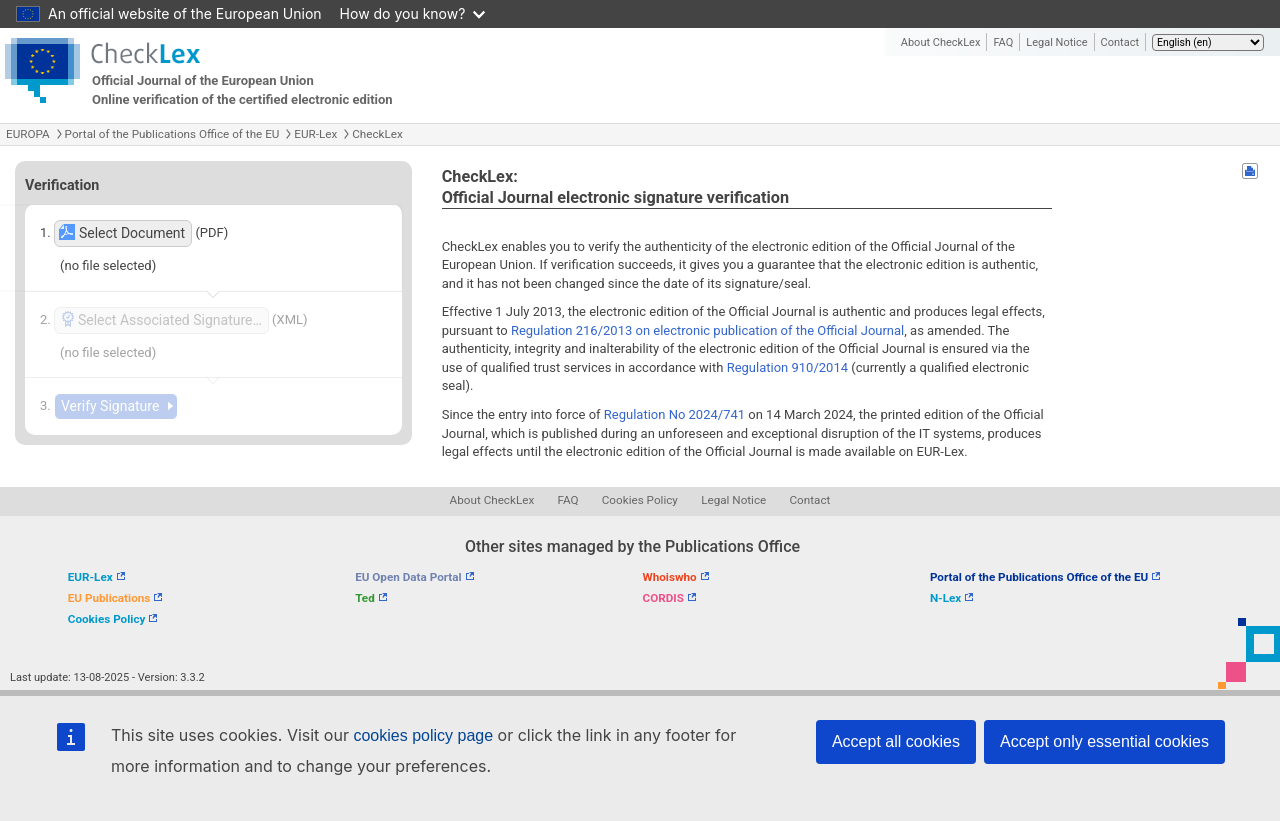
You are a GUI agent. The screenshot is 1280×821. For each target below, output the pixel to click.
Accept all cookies (896, 741)
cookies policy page (423, 735)
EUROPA (28, 134)
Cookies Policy (640, 500)
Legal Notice (1056, 42)
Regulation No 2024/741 (674, 414)
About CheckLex (941, 42)
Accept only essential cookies (1104, 741)
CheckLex (377, 134)
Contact (1120, 42)
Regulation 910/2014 (787, 367)
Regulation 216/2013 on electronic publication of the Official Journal (707, 330)
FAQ (1003, 42)
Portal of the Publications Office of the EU (172, 134)
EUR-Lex (315, 134)
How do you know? (413, 13)
